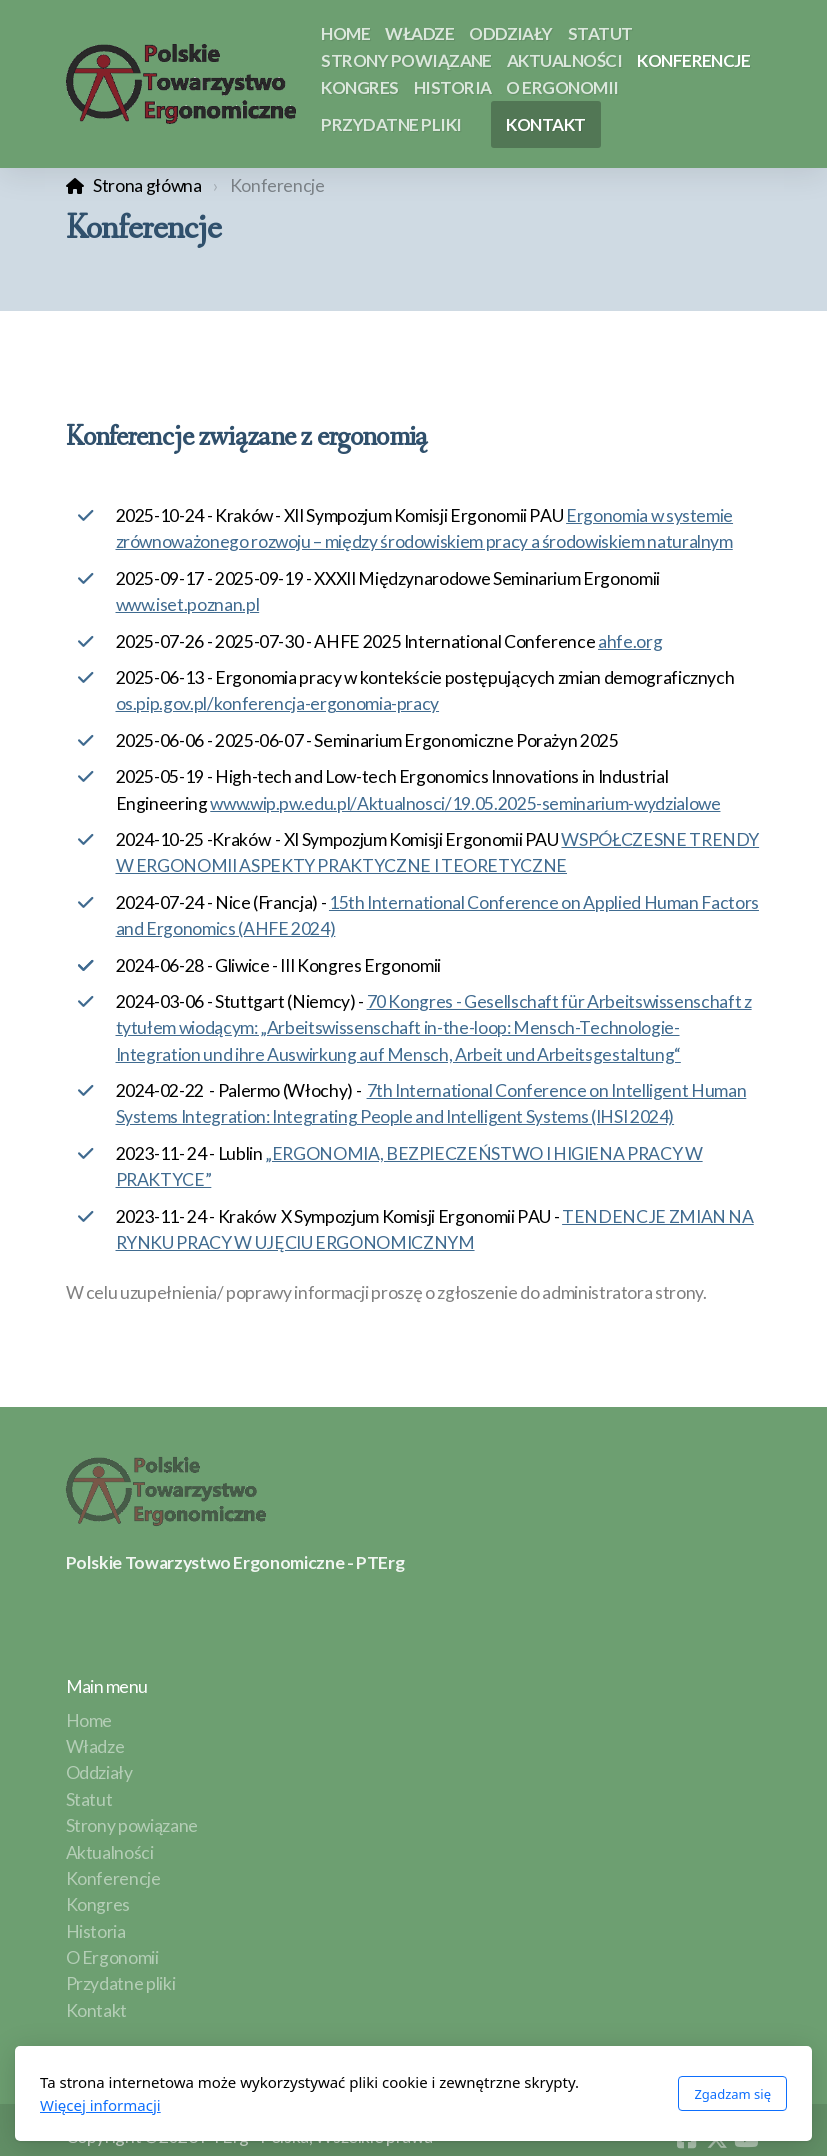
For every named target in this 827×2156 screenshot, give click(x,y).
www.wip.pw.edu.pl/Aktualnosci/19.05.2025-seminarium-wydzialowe (465, 803)
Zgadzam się (732, 2094)
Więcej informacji (100, 2105)
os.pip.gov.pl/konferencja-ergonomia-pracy (278, 703)
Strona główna (147, 185)
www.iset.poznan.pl (188, 604)
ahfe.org (630, 641)
